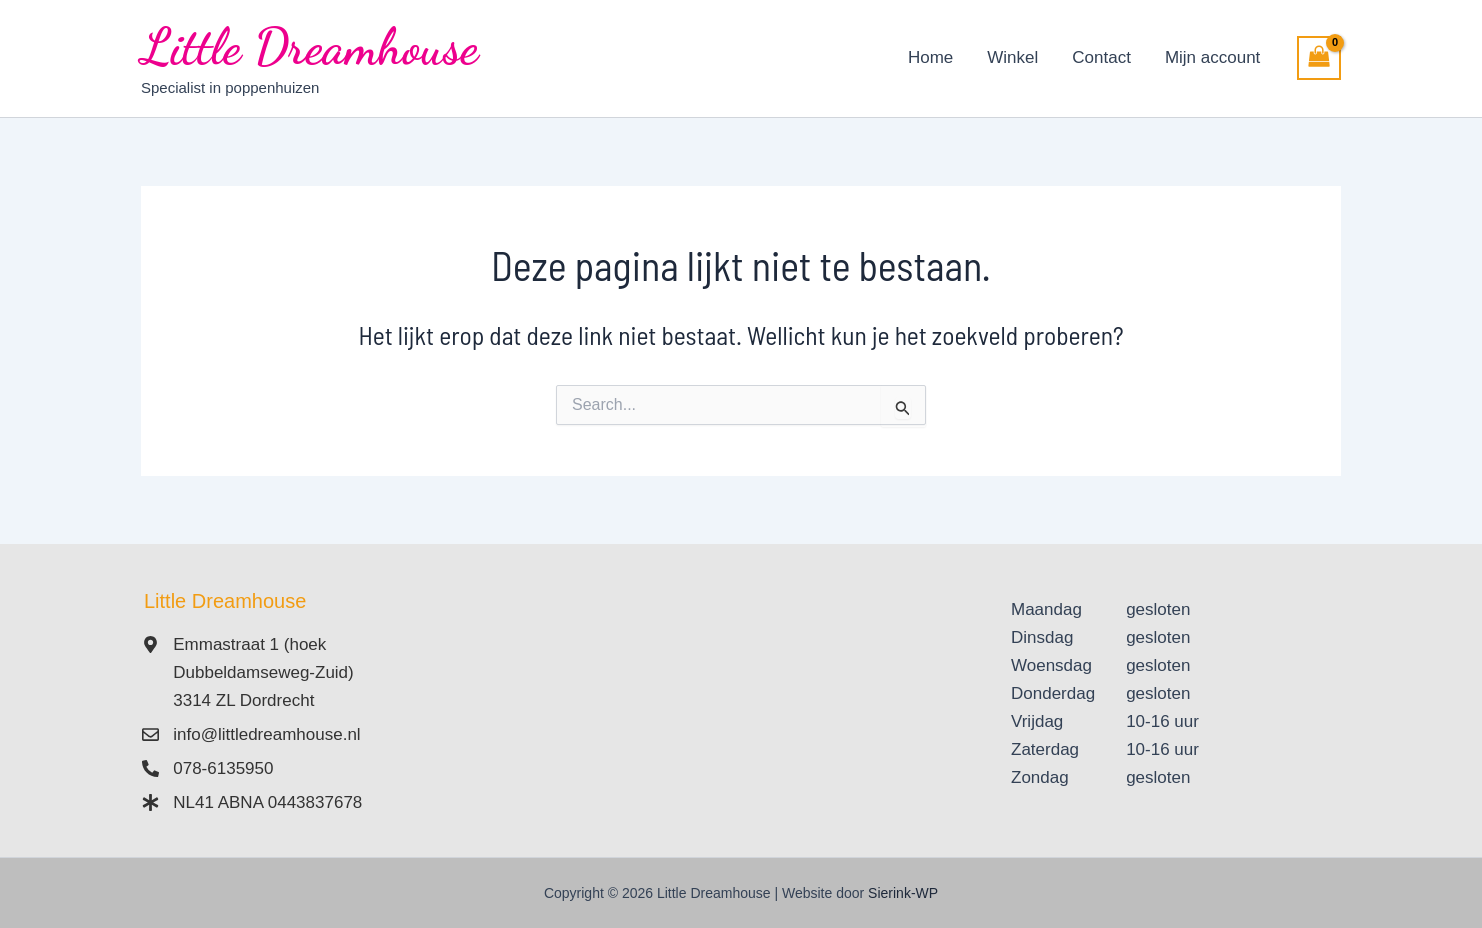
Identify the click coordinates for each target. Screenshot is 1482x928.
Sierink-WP (903, 893)
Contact (1101, 57)
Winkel (1012, 57)
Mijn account (1212, 57)
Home (930, 57)
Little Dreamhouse (309, 47)
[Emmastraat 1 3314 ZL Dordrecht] (741, 707)
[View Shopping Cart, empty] (1319, 58)
